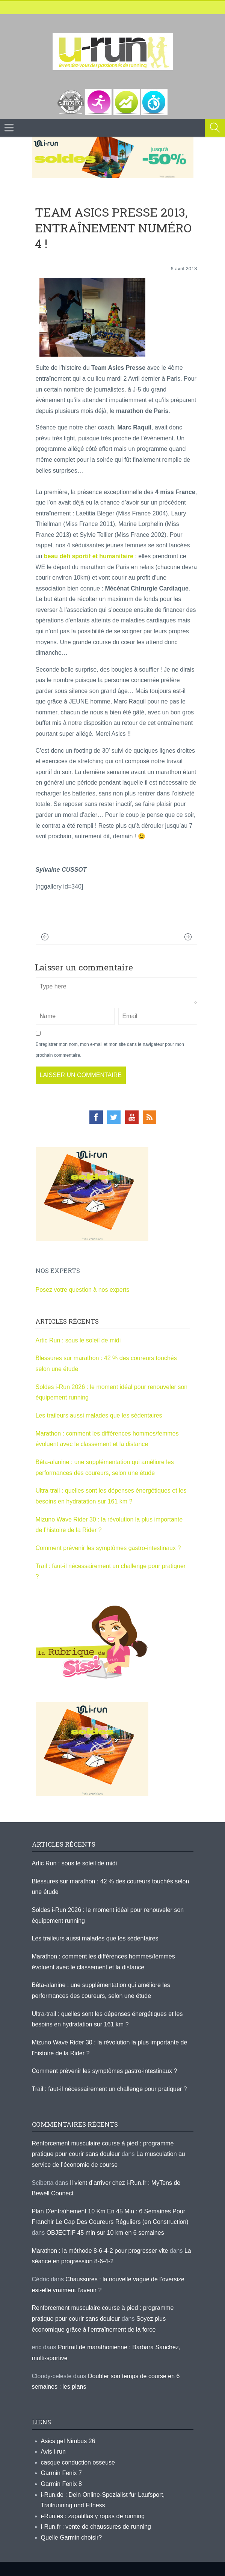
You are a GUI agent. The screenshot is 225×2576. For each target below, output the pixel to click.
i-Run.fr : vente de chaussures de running (96, 2526)
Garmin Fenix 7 (61, 2473)
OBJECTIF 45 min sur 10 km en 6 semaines (105, 2233)
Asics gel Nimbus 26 (68, 2441)
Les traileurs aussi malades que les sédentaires (99, 1415)
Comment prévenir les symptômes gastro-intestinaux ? (108, 1548)
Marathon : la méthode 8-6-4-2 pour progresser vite (100, 2251)
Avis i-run (53, 2451)
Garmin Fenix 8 (61, 2484)
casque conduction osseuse (78, 2462)
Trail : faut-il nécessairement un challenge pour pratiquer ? (109, 2089)
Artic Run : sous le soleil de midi (78, 1340)
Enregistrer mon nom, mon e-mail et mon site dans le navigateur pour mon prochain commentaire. (110, 1050)
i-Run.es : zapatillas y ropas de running (93, 2516)
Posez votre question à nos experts (83, 1289)
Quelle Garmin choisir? (71, 2537)
